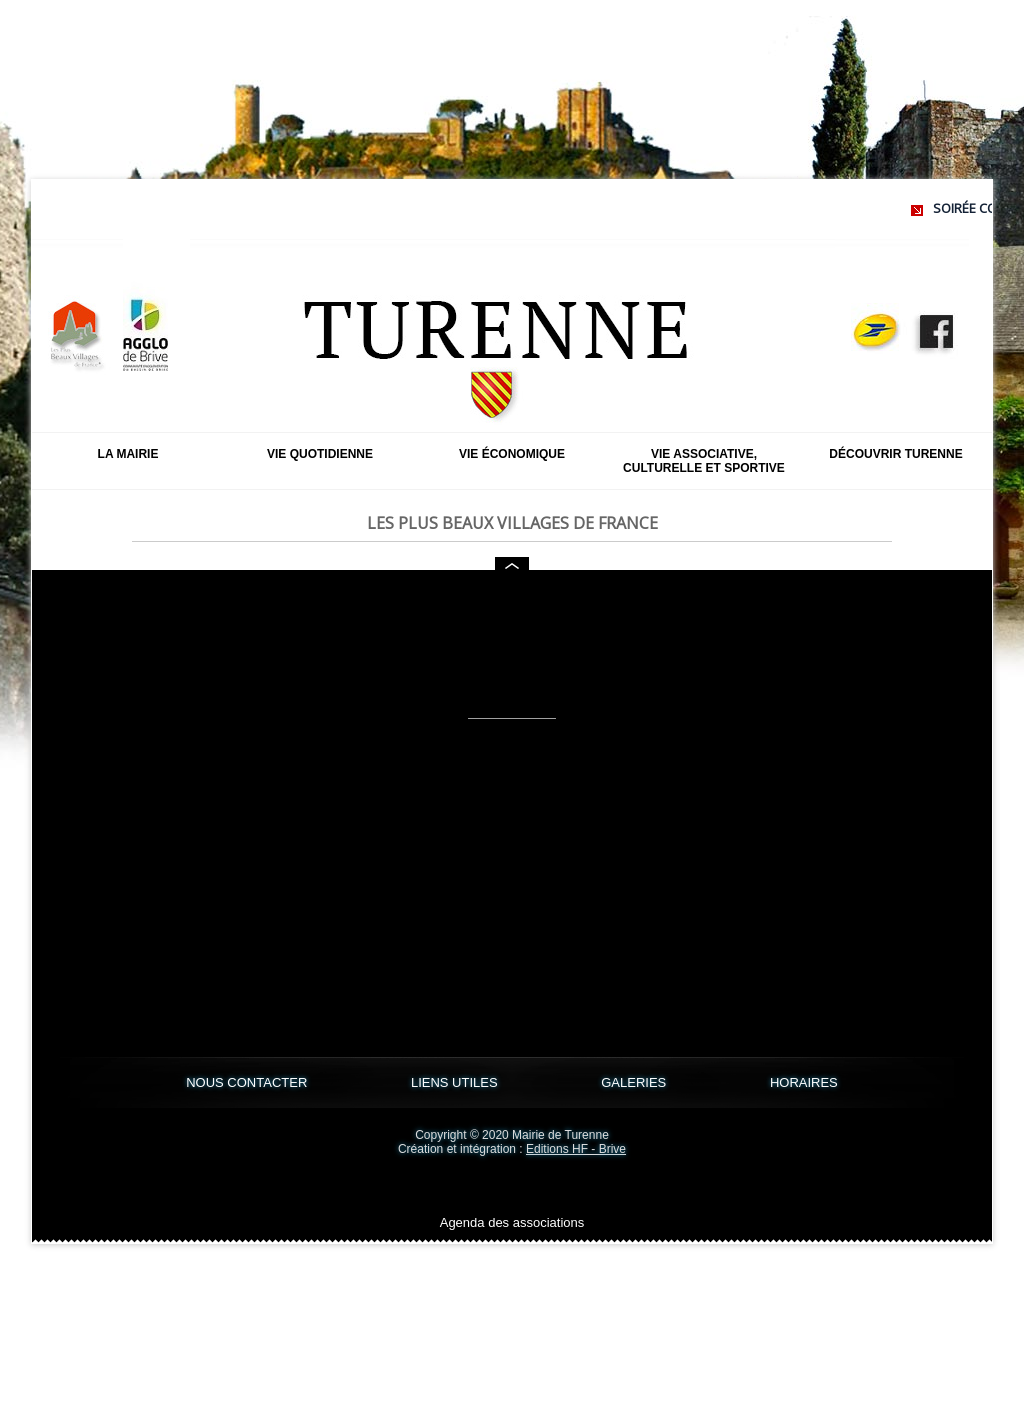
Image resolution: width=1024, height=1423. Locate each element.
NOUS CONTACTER (248, 1082)
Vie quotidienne (320, 454)
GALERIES (635, 1082)
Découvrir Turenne (895, 454)
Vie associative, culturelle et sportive (704, 461)
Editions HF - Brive (576, 1149)
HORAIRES (804, 1082)
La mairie (128, 454)
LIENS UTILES (456, 1082)
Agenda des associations (512, 1222)
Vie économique (512, 454)
